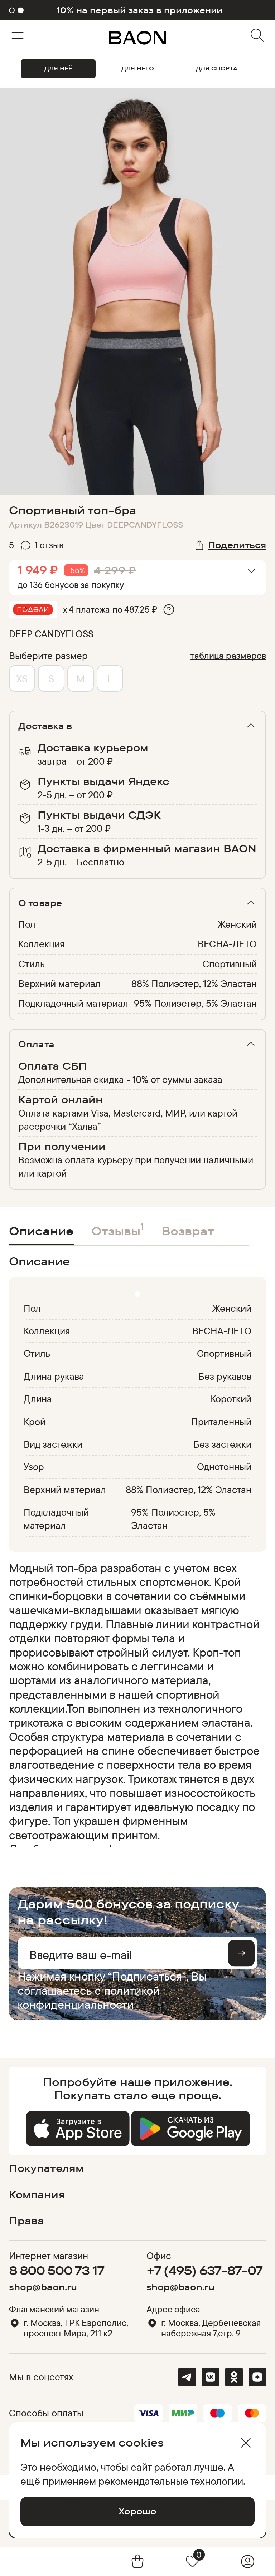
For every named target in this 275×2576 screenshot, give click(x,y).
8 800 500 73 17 (57, 2270)
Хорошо (137, 2511)
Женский (237, 924)
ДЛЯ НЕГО (137, 68)
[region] (135, 1704)
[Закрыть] (246, 2443)
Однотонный (224, 1467)
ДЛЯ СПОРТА (216, 68)
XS (22, 678)
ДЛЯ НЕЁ (58, 68)
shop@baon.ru (43, 2287)
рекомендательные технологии (170, 2480)
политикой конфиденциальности (89, 1997)
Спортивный (229, 964)
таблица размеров (228, 655)
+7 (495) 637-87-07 (204, 2270)
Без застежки (222, 1444)
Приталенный (221, 1421)
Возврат (187, 1230)
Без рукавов (225, 1376)
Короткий (231, 1399)
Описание (41, 1230)
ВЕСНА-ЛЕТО (227, 944)
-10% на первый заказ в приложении (137, 10)
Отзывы (117, 1229)
